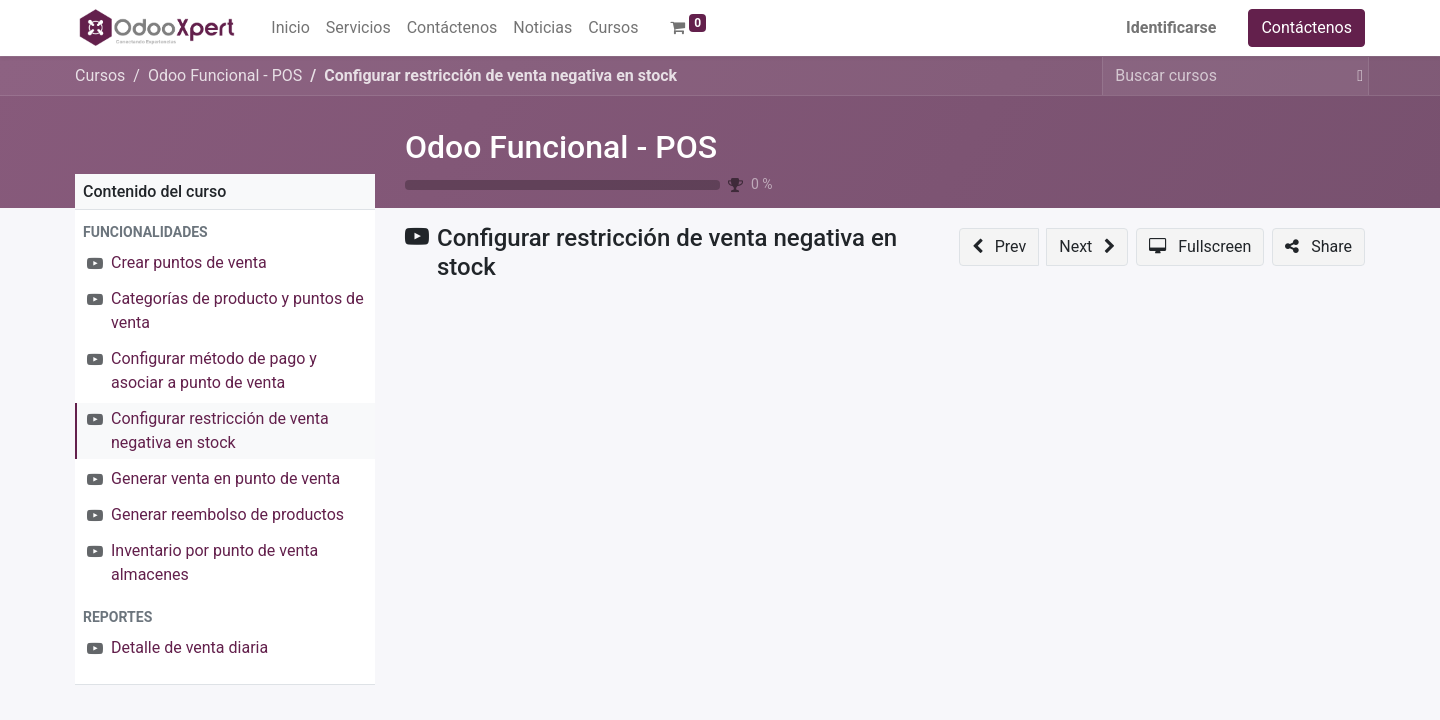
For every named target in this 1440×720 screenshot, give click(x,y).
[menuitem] (290, 28)
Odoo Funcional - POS (561, 147)
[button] (225, 232)
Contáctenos (1306, 27)
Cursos (100, 75)
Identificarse (1171, 27)
